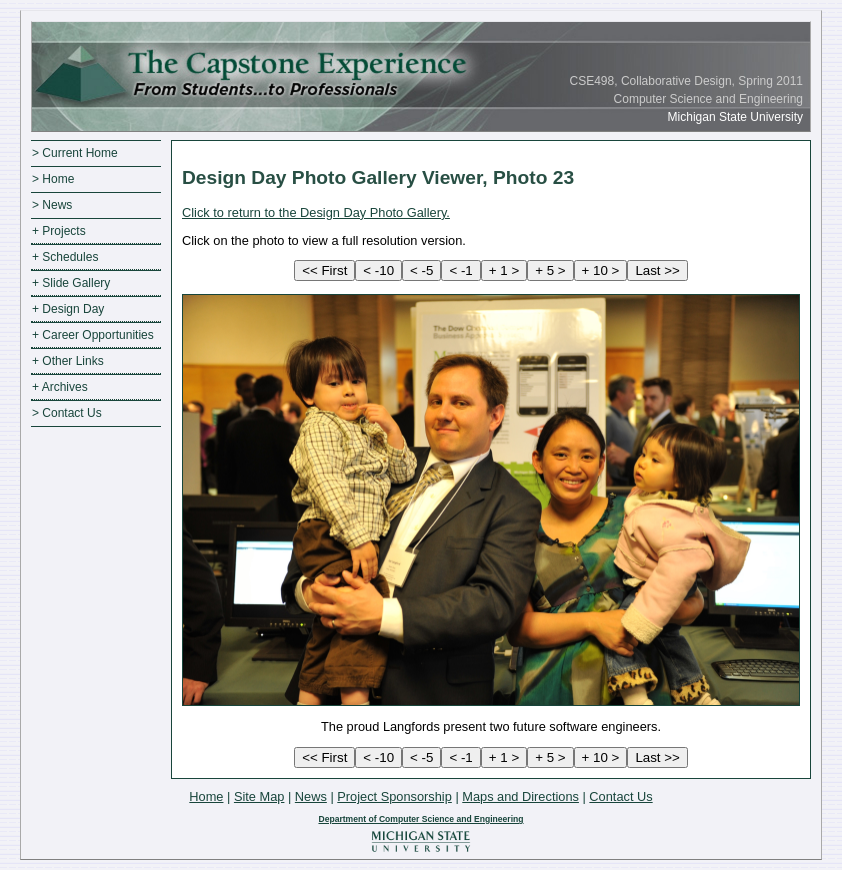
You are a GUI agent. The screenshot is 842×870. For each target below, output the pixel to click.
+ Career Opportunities (93, 335)
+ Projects (59, 231)
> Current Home (75, 153)
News (311, 796)
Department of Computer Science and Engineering (420, 819)
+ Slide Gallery (71, 283)
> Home (53, 179)
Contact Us (620, 796)
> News (52, 205)
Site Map (259, 796)
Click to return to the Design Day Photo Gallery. (316, 212)
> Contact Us (67, 413)
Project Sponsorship (394, 796)
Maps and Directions (520, 796)
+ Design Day (68, 309)
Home (206, 796)
